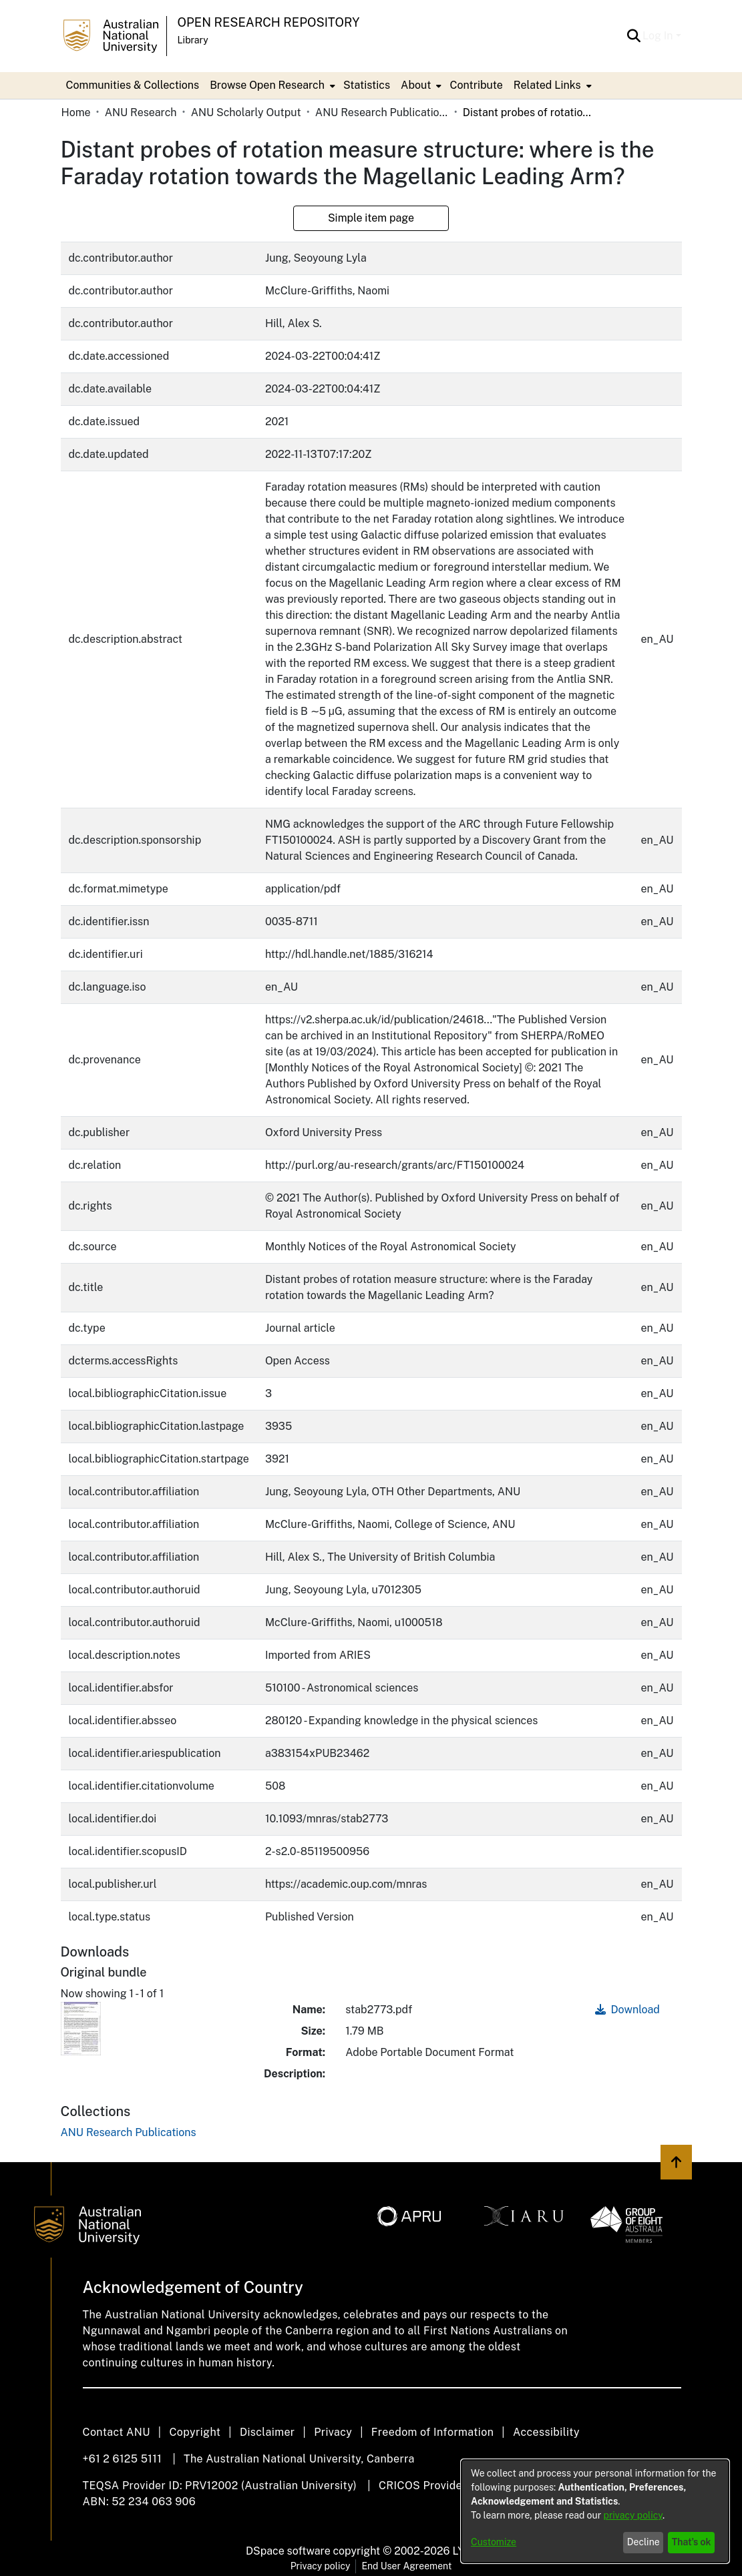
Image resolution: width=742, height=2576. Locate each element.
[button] (633, 36)
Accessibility (546, 2432)
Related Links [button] (547, 85)
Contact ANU (116, 2432)
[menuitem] (271, 85)
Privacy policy (321, 2566)
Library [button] (193, 40)
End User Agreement (406, 2566)
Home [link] (76, 112)
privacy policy (633, 2515)
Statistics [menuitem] (366, 85)
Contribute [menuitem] (475, 85)
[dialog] (595, 2511)
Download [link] (627, 2009)
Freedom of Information (432, 2432)
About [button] (416, 85)
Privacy (333, 2432)
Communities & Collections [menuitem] (133, 85)
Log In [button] (658, 35)
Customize (493, 2542)
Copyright (194, 2432)
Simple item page (371, 218)
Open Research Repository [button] (269, 22)
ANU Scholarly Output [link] (246, 112)
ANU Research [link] (141, 112)
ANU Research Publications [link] (382, 112)
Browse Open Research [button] (267, 85)
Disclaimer (267, 2432)
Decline (643, 2542)
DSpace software (288, 2551)
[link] (128, 2132)
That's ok (691, 2542)
